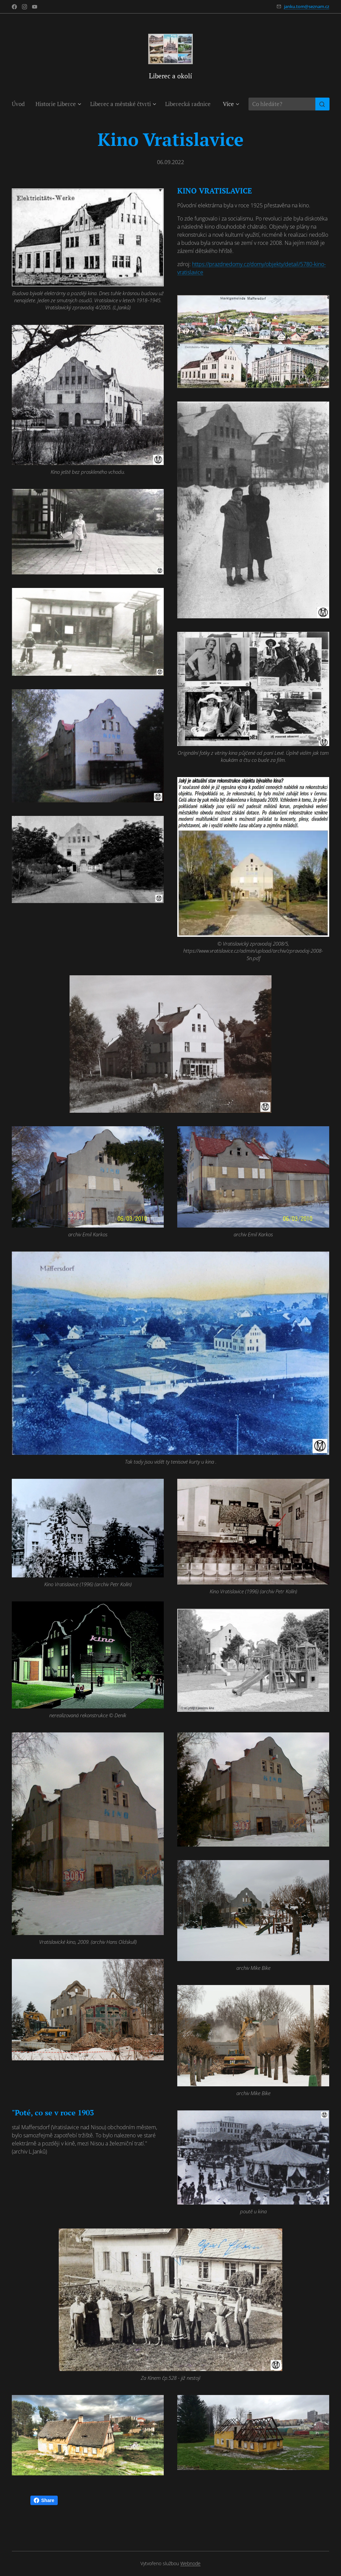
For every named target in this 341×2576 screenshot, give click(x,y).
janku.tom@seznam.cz (306, 6)
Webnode (190, 2563)
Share (44, 2500)
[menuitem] (21, 104)
